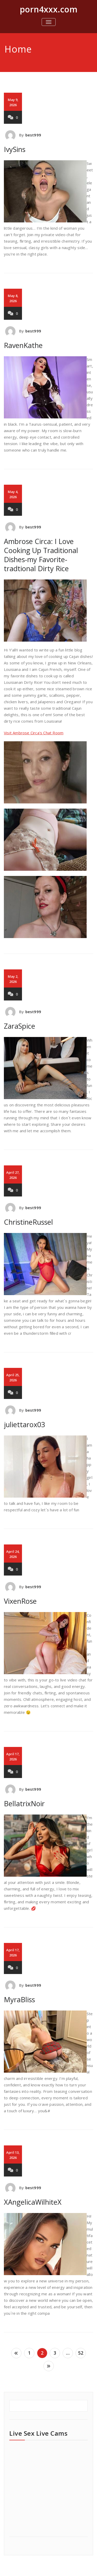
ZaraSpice (19, 1026)
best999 (33, 134)
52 (80, 2353)
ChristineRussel (28, 1222)
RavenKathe (23, 345)
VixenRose (20, 1601)
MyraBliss (19, 1999)
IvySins (14, 149)
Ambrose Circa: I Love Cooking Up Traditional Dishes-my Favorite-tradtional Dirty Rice (41, 554)
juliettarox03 (24, 1424)
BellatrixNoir (24, 1803)
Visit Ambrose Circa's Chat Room (33, 732)
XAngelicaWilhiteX (33, 2202)
